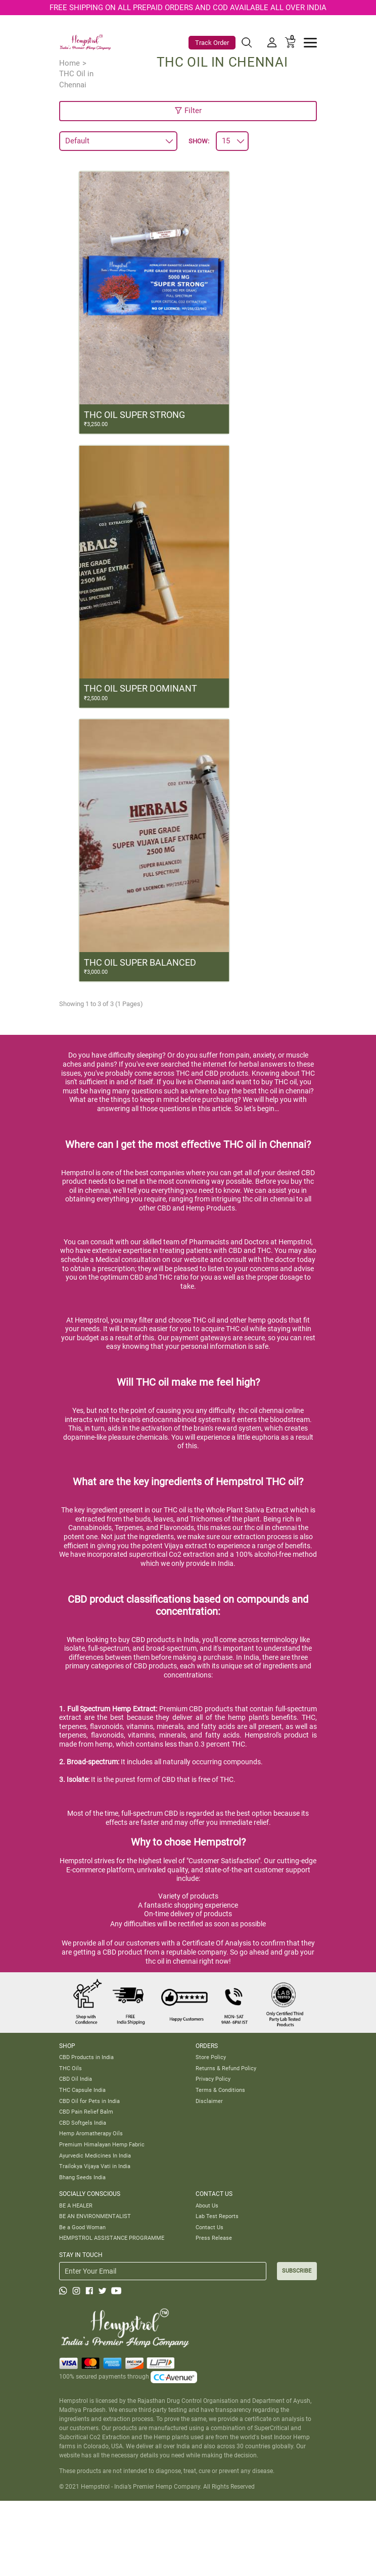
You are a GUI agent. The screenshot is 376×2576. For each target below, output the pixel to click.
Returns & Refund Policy (226, 2068)
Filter (188, 110)
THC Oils (70, 2068)
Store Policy (211, 2057)
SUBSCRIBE (296, 2270)
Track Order (212, 42)
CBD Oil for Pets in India (89, 2101)
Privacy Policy (213, 2078)
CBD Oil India (75, 2078)
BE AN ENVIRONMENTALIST (95, 2216)
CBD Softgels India (82, 2122)
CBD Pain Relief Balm (86, 2111)
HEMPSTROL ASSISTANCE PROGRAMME (111, 2237)
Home (69, 63)
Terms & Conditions (220, 2089)
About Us (207, 2205)
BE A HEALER (75, 2205)
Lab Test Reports (217, 2216)
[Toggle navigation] (310, 42)
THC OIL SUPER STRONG (134, 414)
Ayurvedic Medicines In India (95, 2155)
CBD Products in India (86, 2057)
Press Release (214, 2237)
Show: (199, 141)
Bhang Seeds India (82, 2177)
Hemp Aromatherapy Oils (91, 2133)
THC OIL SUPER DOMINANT (140, 688)
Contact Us (209, 2227)
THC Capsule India (82, 2089)
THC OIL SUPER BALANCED (140, 962)
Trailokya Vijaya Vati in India (94, 2166)
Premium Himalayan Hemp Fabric (102, 2144)
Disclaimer (209, 2101)
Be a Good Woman (82, 2227)
